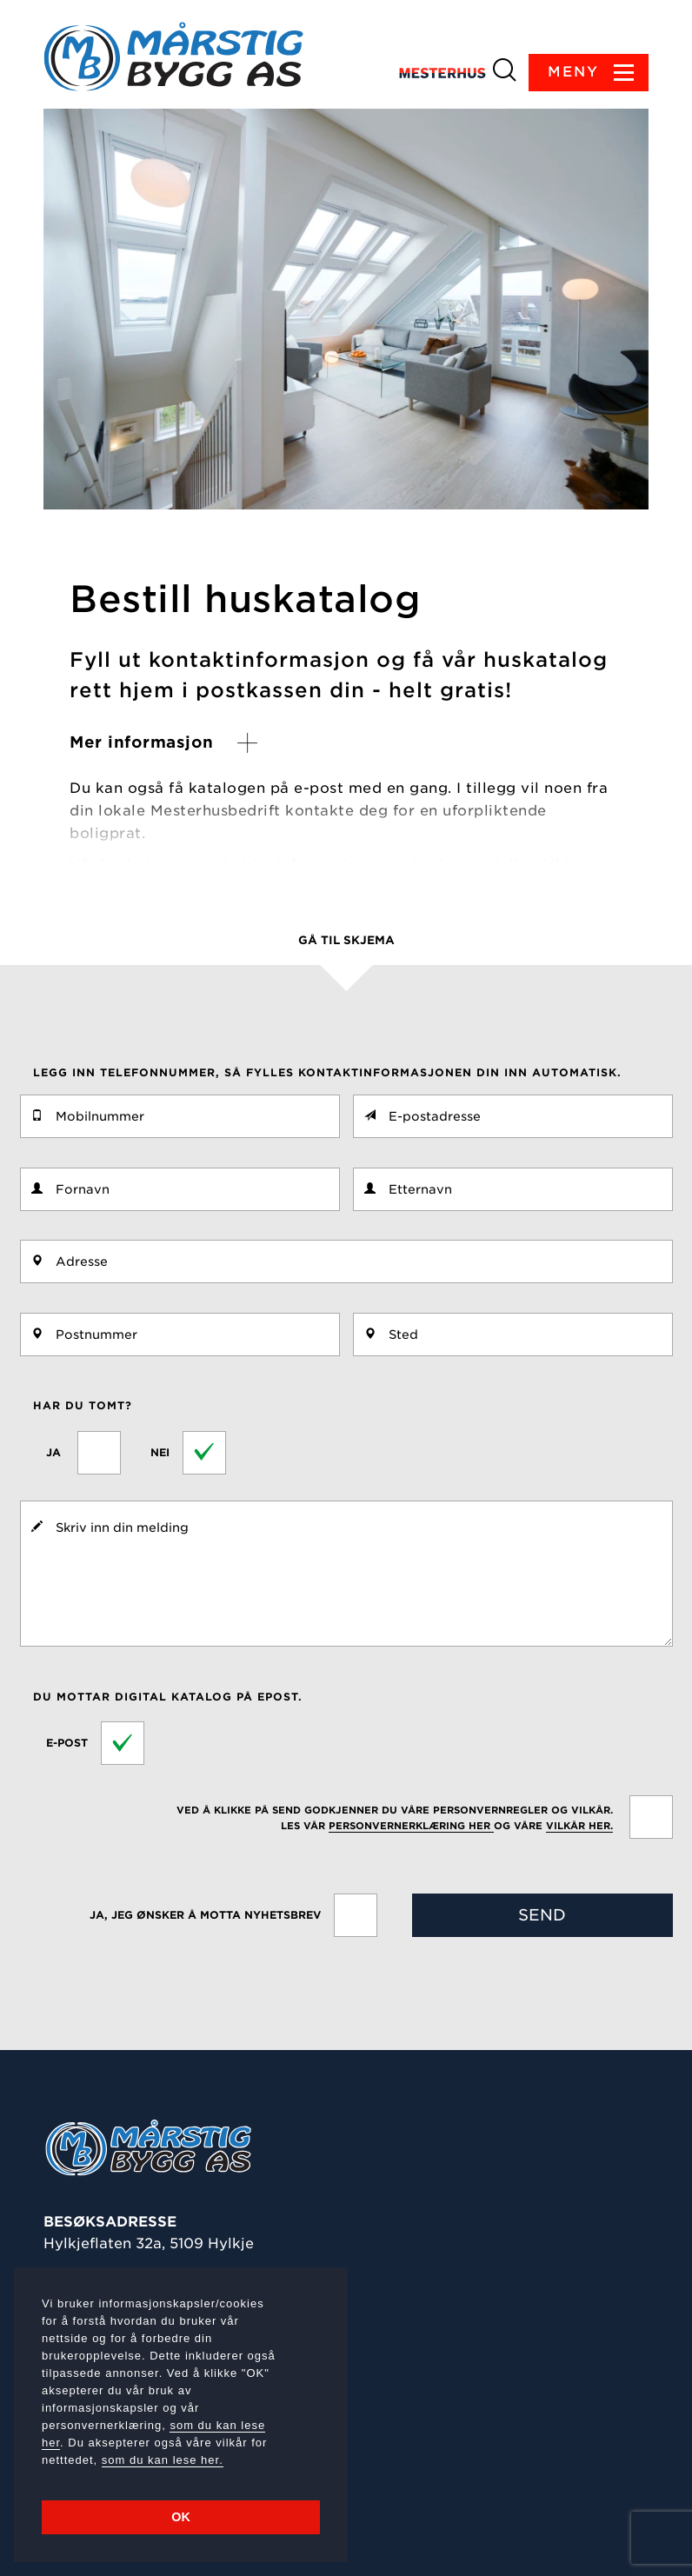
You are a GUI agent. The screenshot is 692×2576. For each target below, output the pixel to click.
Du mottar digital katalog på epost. (168, 1696)
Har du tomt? (82, 1405)
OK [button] (180, 2517)
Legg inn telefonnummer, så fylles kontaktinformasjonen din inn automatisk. (327, 1072)
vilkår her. (579, 1826)
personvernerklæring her (411, 1826)
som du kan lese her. (162, 2459)
